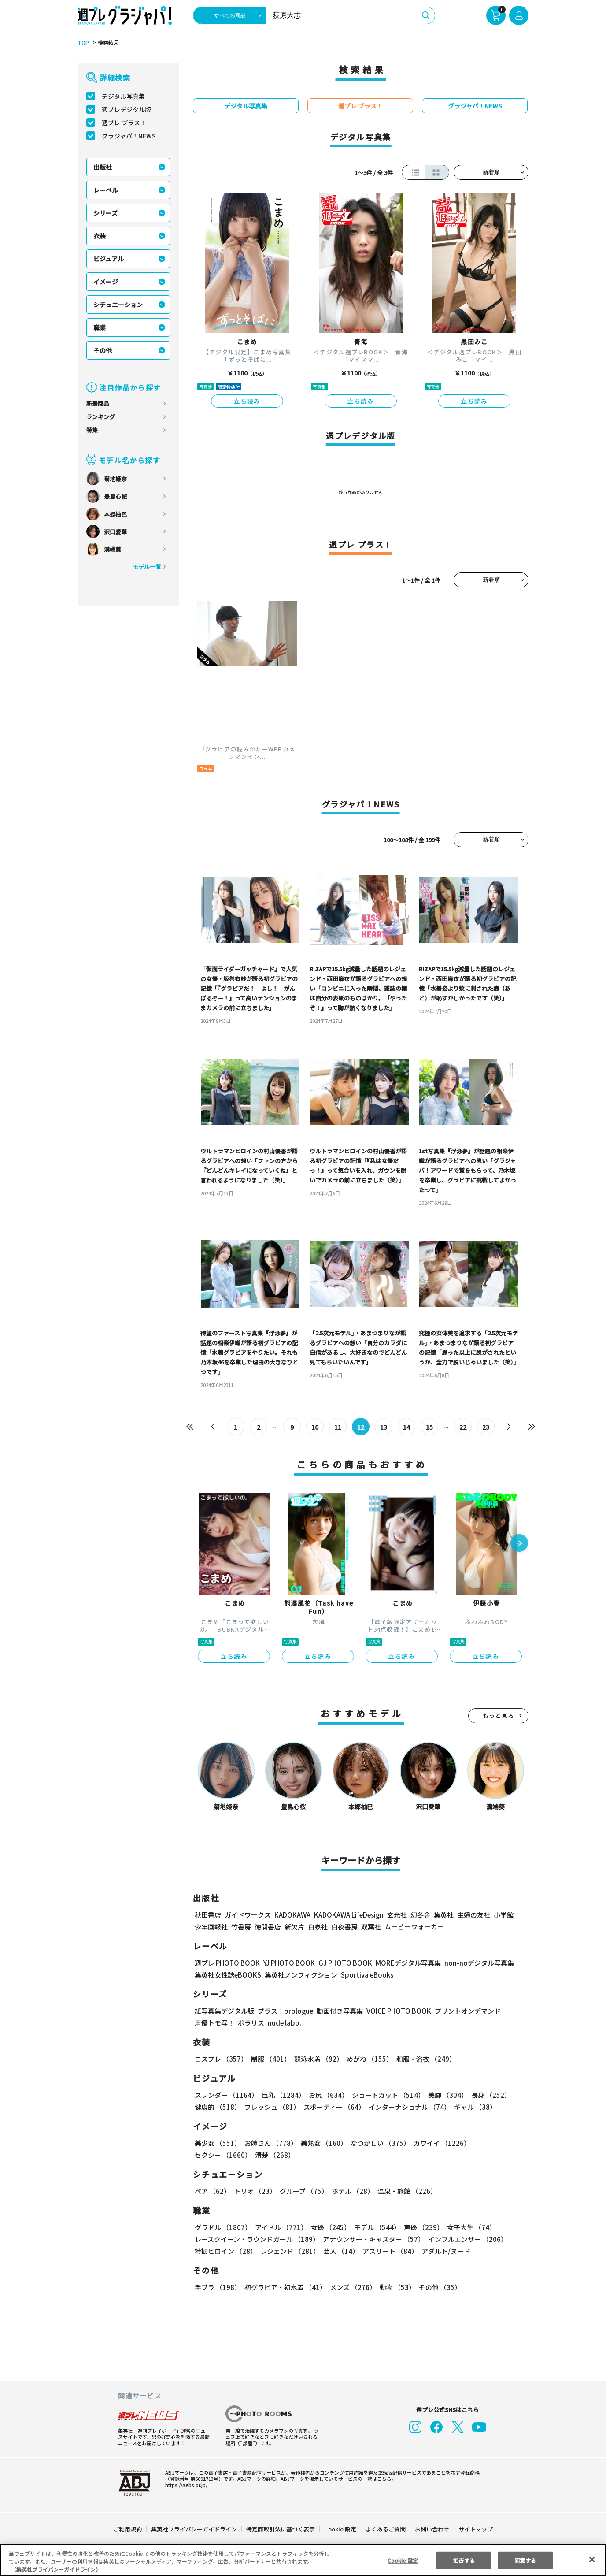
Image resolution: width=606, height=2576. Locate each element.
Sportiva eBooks (365, 1974)
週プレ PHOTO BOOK (226, 1962)
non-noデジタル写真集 (473, 1962)
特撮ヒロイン (225, 2251)
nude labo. (284, 2022)
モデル (374, 2227)
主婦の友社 (472, 1914)
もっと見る (498, 1715)
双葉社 (371, 1926)
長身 (486, 2095)
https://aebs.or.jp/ (185, 2485)
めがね (367, 2058)
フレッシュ (271, 2106)
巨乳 (282, 2095)
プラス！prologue (285, 2010)
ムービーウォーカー (414, 1926)
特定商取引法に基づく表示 (281, 2529)
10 (315, 1427)
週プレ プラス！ (124, 122)
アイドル (280, 2227)
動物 (395, 2287)
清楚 (214, 2155)
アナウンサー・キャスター (373, 2239)
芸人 (339, 2251)
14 (406, 1427)
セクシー (498, 2143)
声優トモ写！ (214, 2022)
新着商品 (97, 403)
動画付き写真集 (338, 2010)
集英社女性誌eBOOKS (227, 1974)
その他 (102, 350)
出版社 (102, 167)
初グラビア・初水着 (284, 2287)
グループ (303, 2191)
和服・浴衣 (423, 2058)
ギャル (473, 2106)
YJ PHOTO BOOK (287, 1962)
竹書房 (241, 1926)
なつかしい (377, 2143)
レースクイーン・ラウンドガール (257, 2239)
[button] (519, 1543)
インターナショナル (408, 2106)
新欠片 (294, 1926)
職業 (99, 327)
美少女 (217, 2143)
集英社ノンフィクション (300, 1974)
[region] (303, 2560)
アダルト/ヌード (443, 2251)
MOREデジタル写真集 (403, 1962)
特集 (92, 430)
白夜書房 (344, 1926)
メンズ (351, 2287)
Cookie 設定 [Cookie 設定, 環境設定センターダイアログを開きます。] (403, 2560)
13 (384, 1427)
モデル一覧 (147, 566)
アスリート (388, 2251)
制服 (269, 2058)
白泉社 (318, 1926)
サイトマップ (475, 2529)
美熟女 (322, 2143)
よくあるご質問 (385, 2529)
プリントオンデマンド (464, 2010)
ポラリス (251, 2022)
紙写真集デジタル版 (224, 2010)
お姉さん (270, 2143)
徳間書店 (268, 1926)
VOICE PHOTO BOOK (396, 2010)
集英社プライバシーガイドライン (194, 2529)
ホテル (351, 2191)
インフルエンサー (466, 2239)
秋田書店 (208, 1914)
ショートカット (385, 2095)
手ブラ (217, 2287)
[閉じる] (592, 2559)
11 (338, 1427)
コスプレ (221, 2058)
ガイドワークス (248, 1914)
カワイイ (438, 2143)
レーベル (105, 190)
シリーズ (105, 212)
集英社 (442, 1914)
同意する (525, 2560)
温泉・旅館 (405, 2191)
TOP (83, 42)
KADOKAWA (292, 1914)
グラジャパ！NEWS (128, 135)
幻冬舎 (419, 1914)
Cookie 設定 (340, 2529)
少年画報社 (211, 1926)
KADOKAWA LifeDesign (348, 1914)
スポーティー (332, 2106)
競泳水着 (317, 2058)
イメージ (105, 281)
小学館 (503, 1914)
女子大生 (467, 2227)
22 (462, 1427)
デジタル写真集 (123, 96)
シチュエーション (118, 304)
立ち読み (247, 401)
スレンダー (226, 2095)
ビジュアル (108, 258)
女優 (328, 2227)
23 (485, 1427)
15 (429, 1427)
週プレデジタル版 (126, 109)
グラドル (223, 2227)
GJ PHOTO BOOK (341, 1962)
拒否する (463, 2560)
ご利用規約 (128, 2529)
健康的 (217, 2106)
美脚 (444, 2095)
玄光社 (396, 1914)
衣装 (99, 235)
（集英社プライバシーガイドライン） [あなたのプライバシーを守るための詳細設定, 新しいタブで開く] (56, 2569)
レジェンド (289, 2251)
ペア (212, 2191)
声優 (420, 2227)
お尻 (326, 2095)
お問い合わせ (431, 2529)
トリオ (254, 2191)
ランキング (100, 417)
